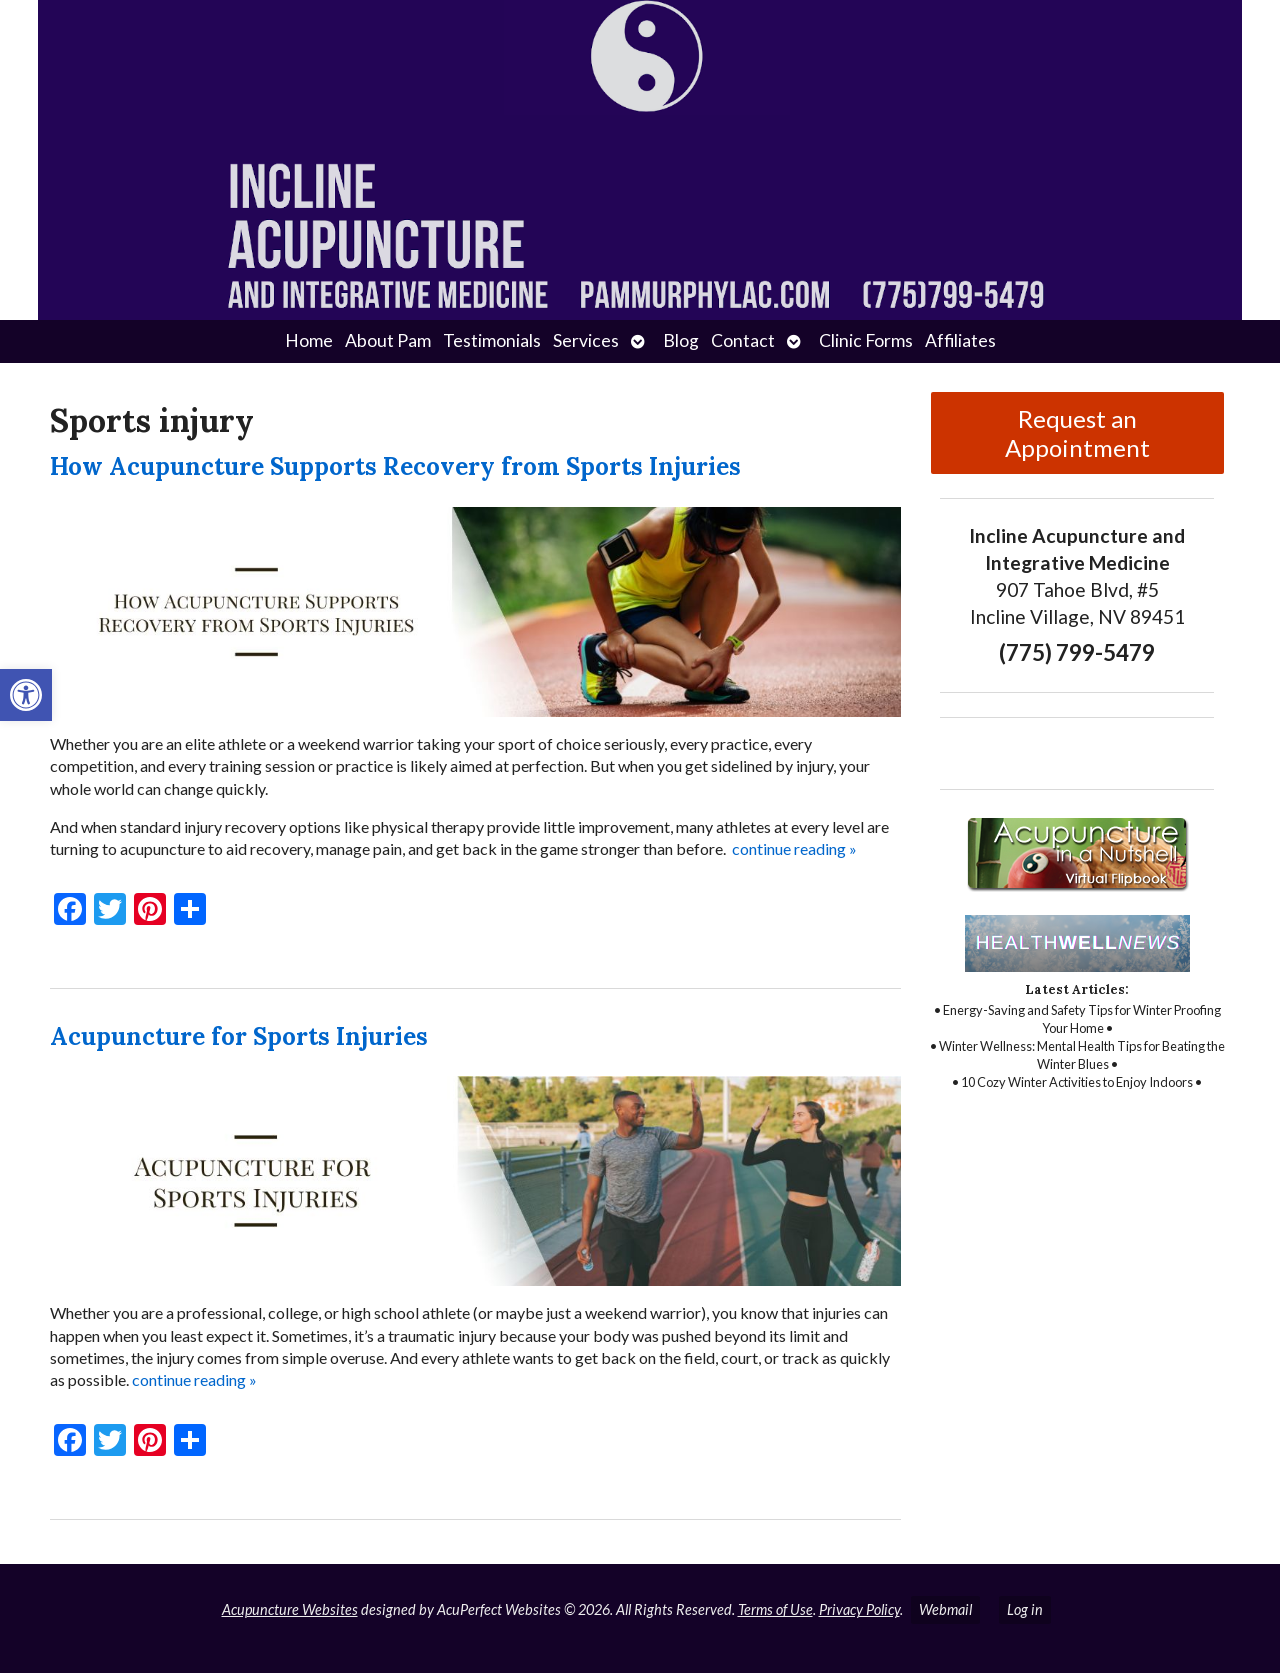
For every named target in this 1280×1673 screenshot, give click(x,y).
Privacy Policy (859, 1609)
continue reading (794, 848)
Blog (681, 340)
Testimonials (492, 340)
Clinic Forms (866, 340)
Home (309, 340)
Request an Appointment (1077, 433)
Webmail (945, 1609)
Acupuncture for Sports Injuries (239, 1036)
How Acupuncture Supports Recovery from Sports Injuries (395, 466)
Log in (1025, 1609)
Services (586, 340)
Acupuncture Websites (290, 1609)
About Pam (388, 340)
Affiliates (960, 340)
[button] (26, 695)
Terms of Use (775, 1609)
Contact (743, 340)
